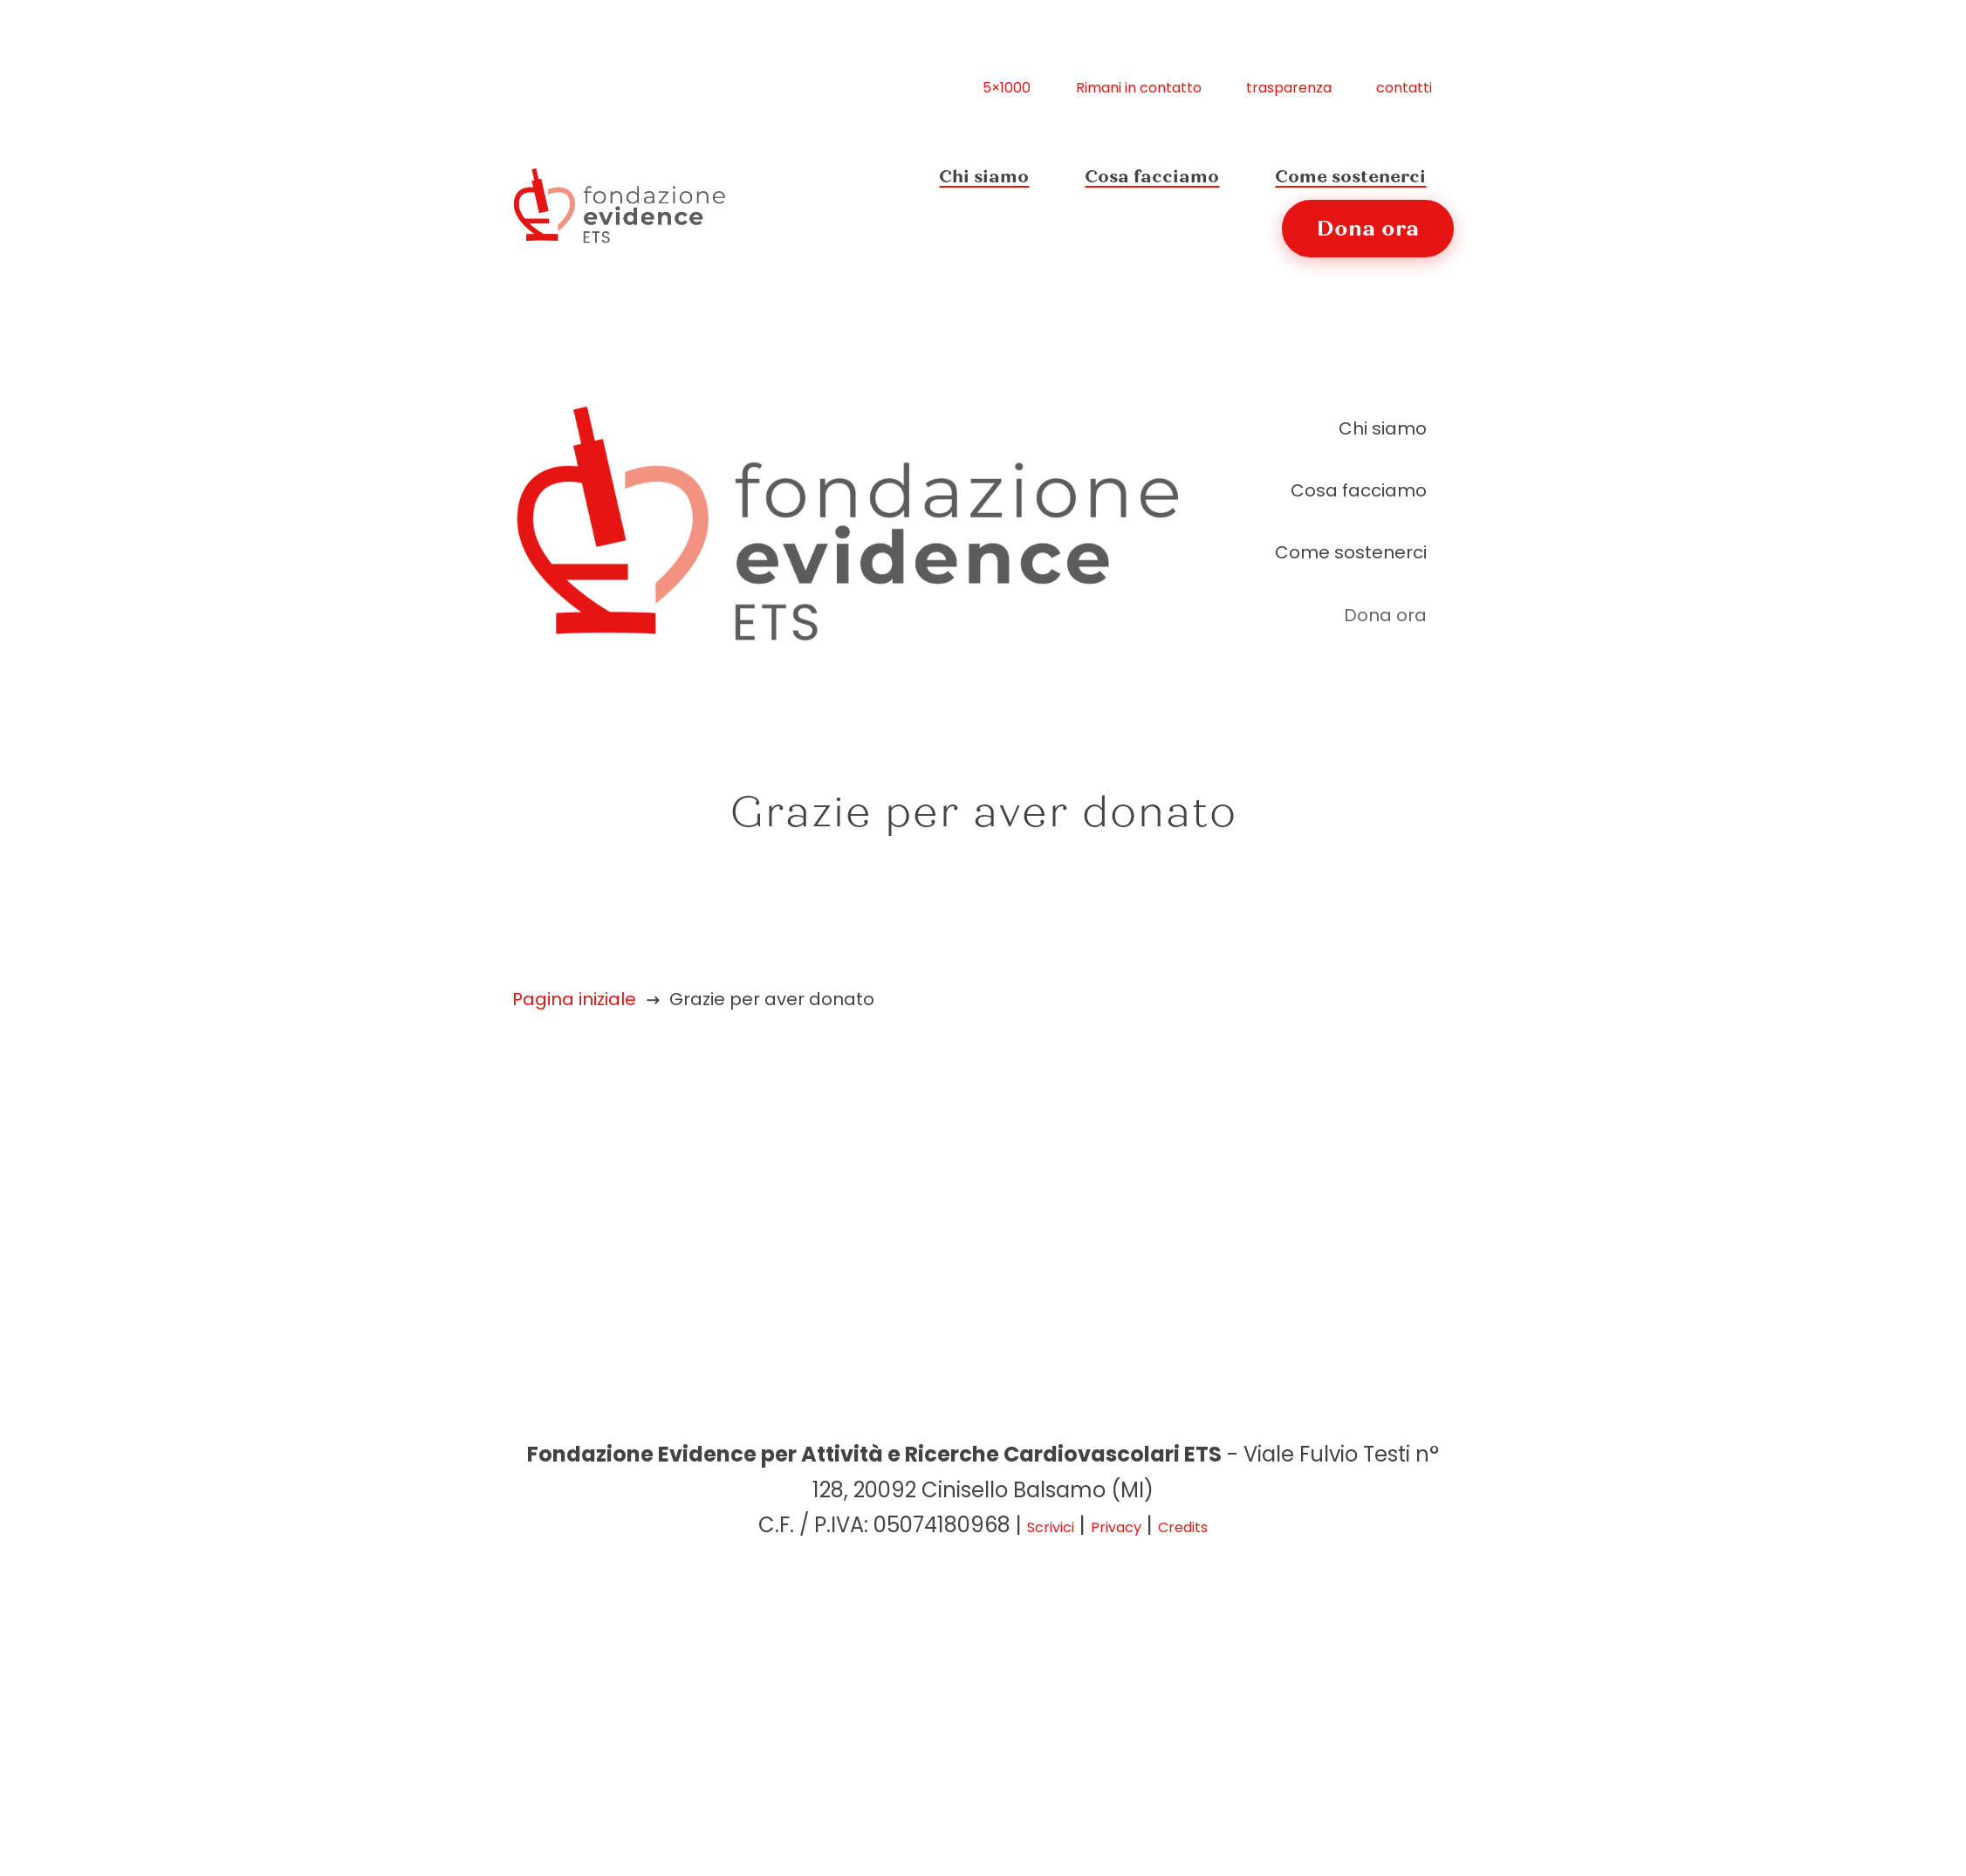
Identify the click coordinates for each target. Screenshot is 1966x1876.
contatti (1404, 89)
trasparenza (1289, 89)
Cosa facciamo (1152, 177)
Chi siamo (984, 177)
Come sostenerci (1350, 177)
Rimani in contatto (1139, 89)
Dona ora (1368, 229)
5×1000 (1007, 89)
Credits (1183, 1529)
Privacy (1116, 1529)
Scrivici (1050, 1529)
